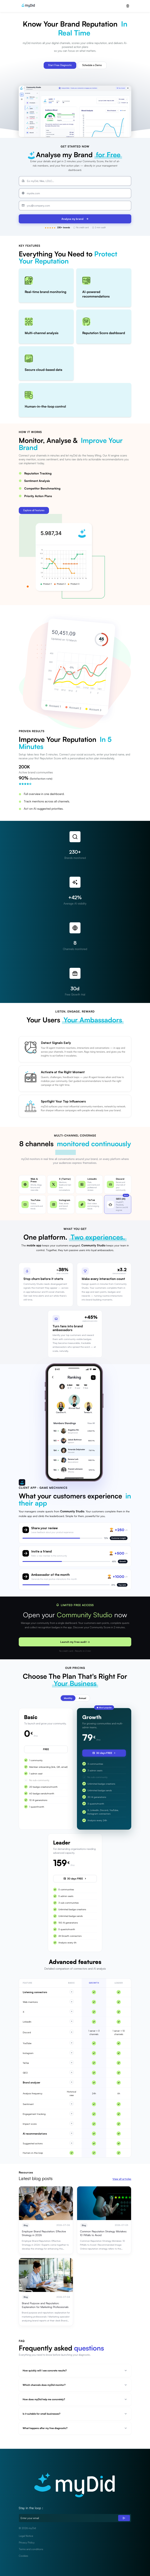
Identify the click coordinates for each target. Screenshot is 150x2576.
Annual (82, 1698)
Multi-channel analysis (41, 333)
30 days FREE (104, 1753)
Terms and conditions (31, 2549)
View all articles (121, 2179)
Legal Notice (26, 2535)
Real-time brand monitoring (45, 292)
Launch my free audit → (75, 1641)
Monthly (68, 1698)
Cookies (23, 2555)
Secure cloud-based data (43, 370)
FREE (46, 1749)
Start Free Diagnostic (60, 65)
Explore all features (33, 510)
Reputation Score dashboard (103, 333)
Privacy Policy (27, 2542)
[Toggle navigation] (127, 6)
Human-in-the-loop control (45, 406)
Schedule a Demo (92, 65)
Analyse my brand (75, 219)
